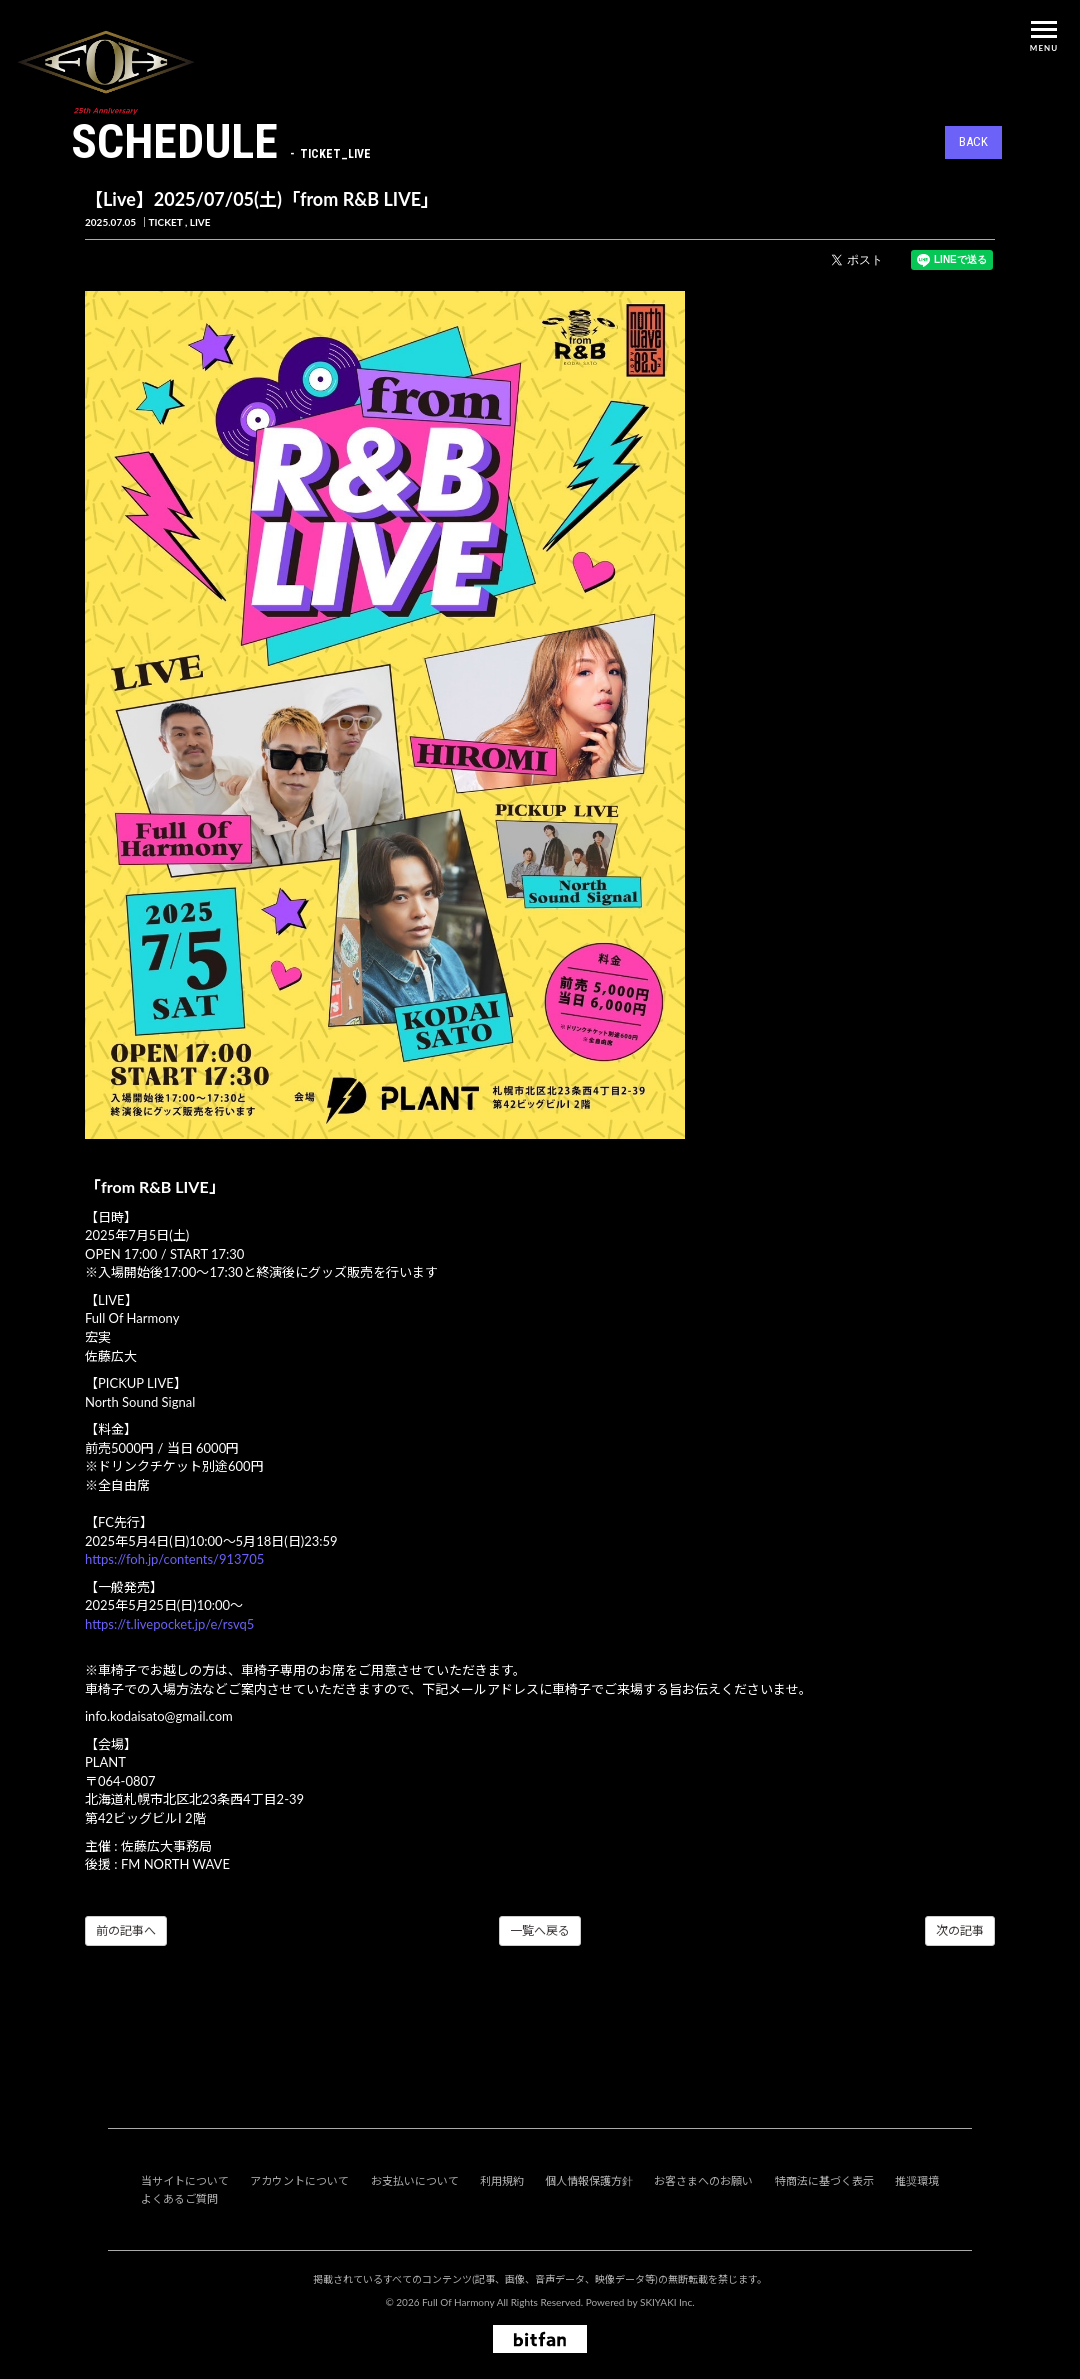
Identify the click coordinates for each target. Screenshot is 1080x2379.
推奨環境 (917, 2180)
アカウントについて (299, 2180)
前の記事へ (126, 1930)
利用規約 (502, 2180)
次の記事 (960, 1930)
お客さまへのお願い (703, 2180)
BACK (973, 141)
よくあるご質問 (179, 2198)
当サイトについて (185, 2180)
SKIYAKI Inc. (667, 2302)
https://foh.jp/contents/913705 (174, 1559)
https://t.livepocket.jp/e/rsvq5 (169, 1624)
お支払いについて (415, 2180)
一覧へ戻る (540, 1930)
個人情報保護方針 (589, 2180)
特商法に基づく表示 (824, 2180)
